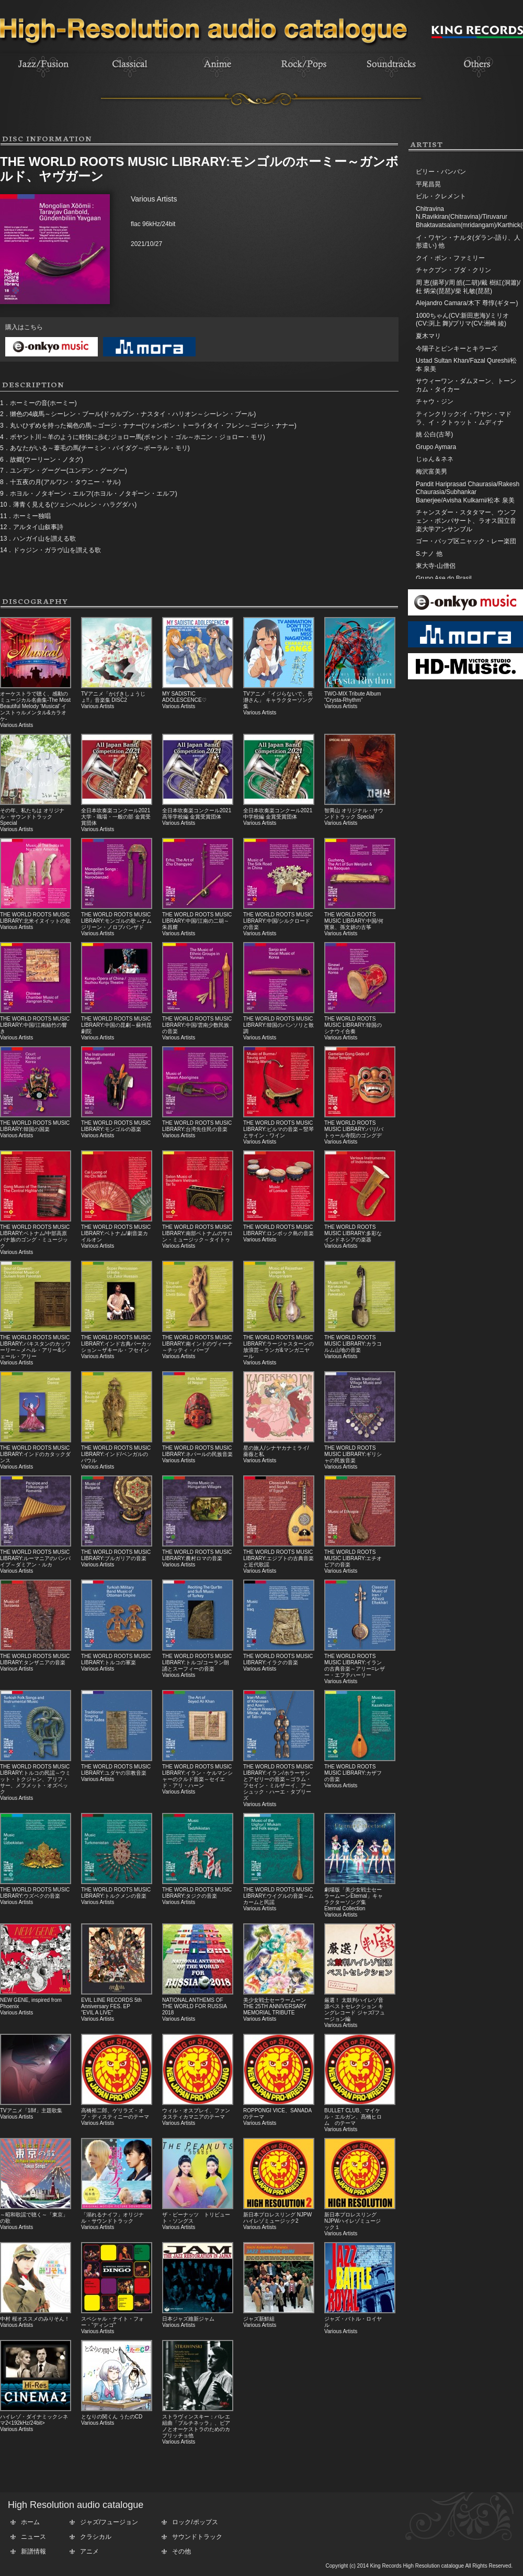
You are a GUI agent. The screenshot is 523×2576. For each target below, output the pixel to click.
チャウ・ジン (434, 401)
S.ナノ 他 (429, 553)
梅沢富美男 (431, 471)
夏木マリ (428, 336)
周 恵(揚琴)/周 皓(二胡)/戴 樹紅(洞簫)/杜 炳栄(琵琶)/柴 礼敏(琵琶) (468, 287)
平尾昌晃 (428, 184)
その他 (181, 2551)
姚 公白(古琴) (434, 434)
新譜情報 (33, 2551)
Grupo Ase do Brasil (444, 578)
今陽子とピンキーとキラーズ (456, 348)
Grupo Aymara (436, 447)
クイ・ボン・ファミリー (450, 258)
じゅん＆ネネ (434, 459)
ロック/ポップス (195, 2522)
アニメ (89, 2551)
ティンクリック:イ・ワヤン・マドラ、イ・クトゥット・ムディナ (463, 418)
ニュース (33, 2536)
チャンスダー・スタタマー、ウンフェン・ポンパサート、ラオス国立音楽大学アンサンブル (466, 520)
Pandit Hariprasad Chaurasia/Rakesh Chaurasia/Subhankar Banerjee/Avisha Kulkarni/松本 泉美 (467, 492)
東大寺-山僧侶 (436, 565)
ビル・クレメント (441, 196)
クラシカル (95, 2536)
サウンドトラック (197, 2536)
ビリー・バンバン (441, 171)
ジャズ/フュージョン (109, 2522)
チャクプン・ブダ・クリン (453, 270)
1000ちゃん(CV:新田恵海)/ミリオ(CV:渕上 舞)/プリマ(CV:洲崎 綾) (462, 320)
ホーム (30, 2522)
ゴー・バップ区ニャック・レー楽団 (466, 541)
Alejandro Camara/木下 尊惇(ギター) (467, 303)
